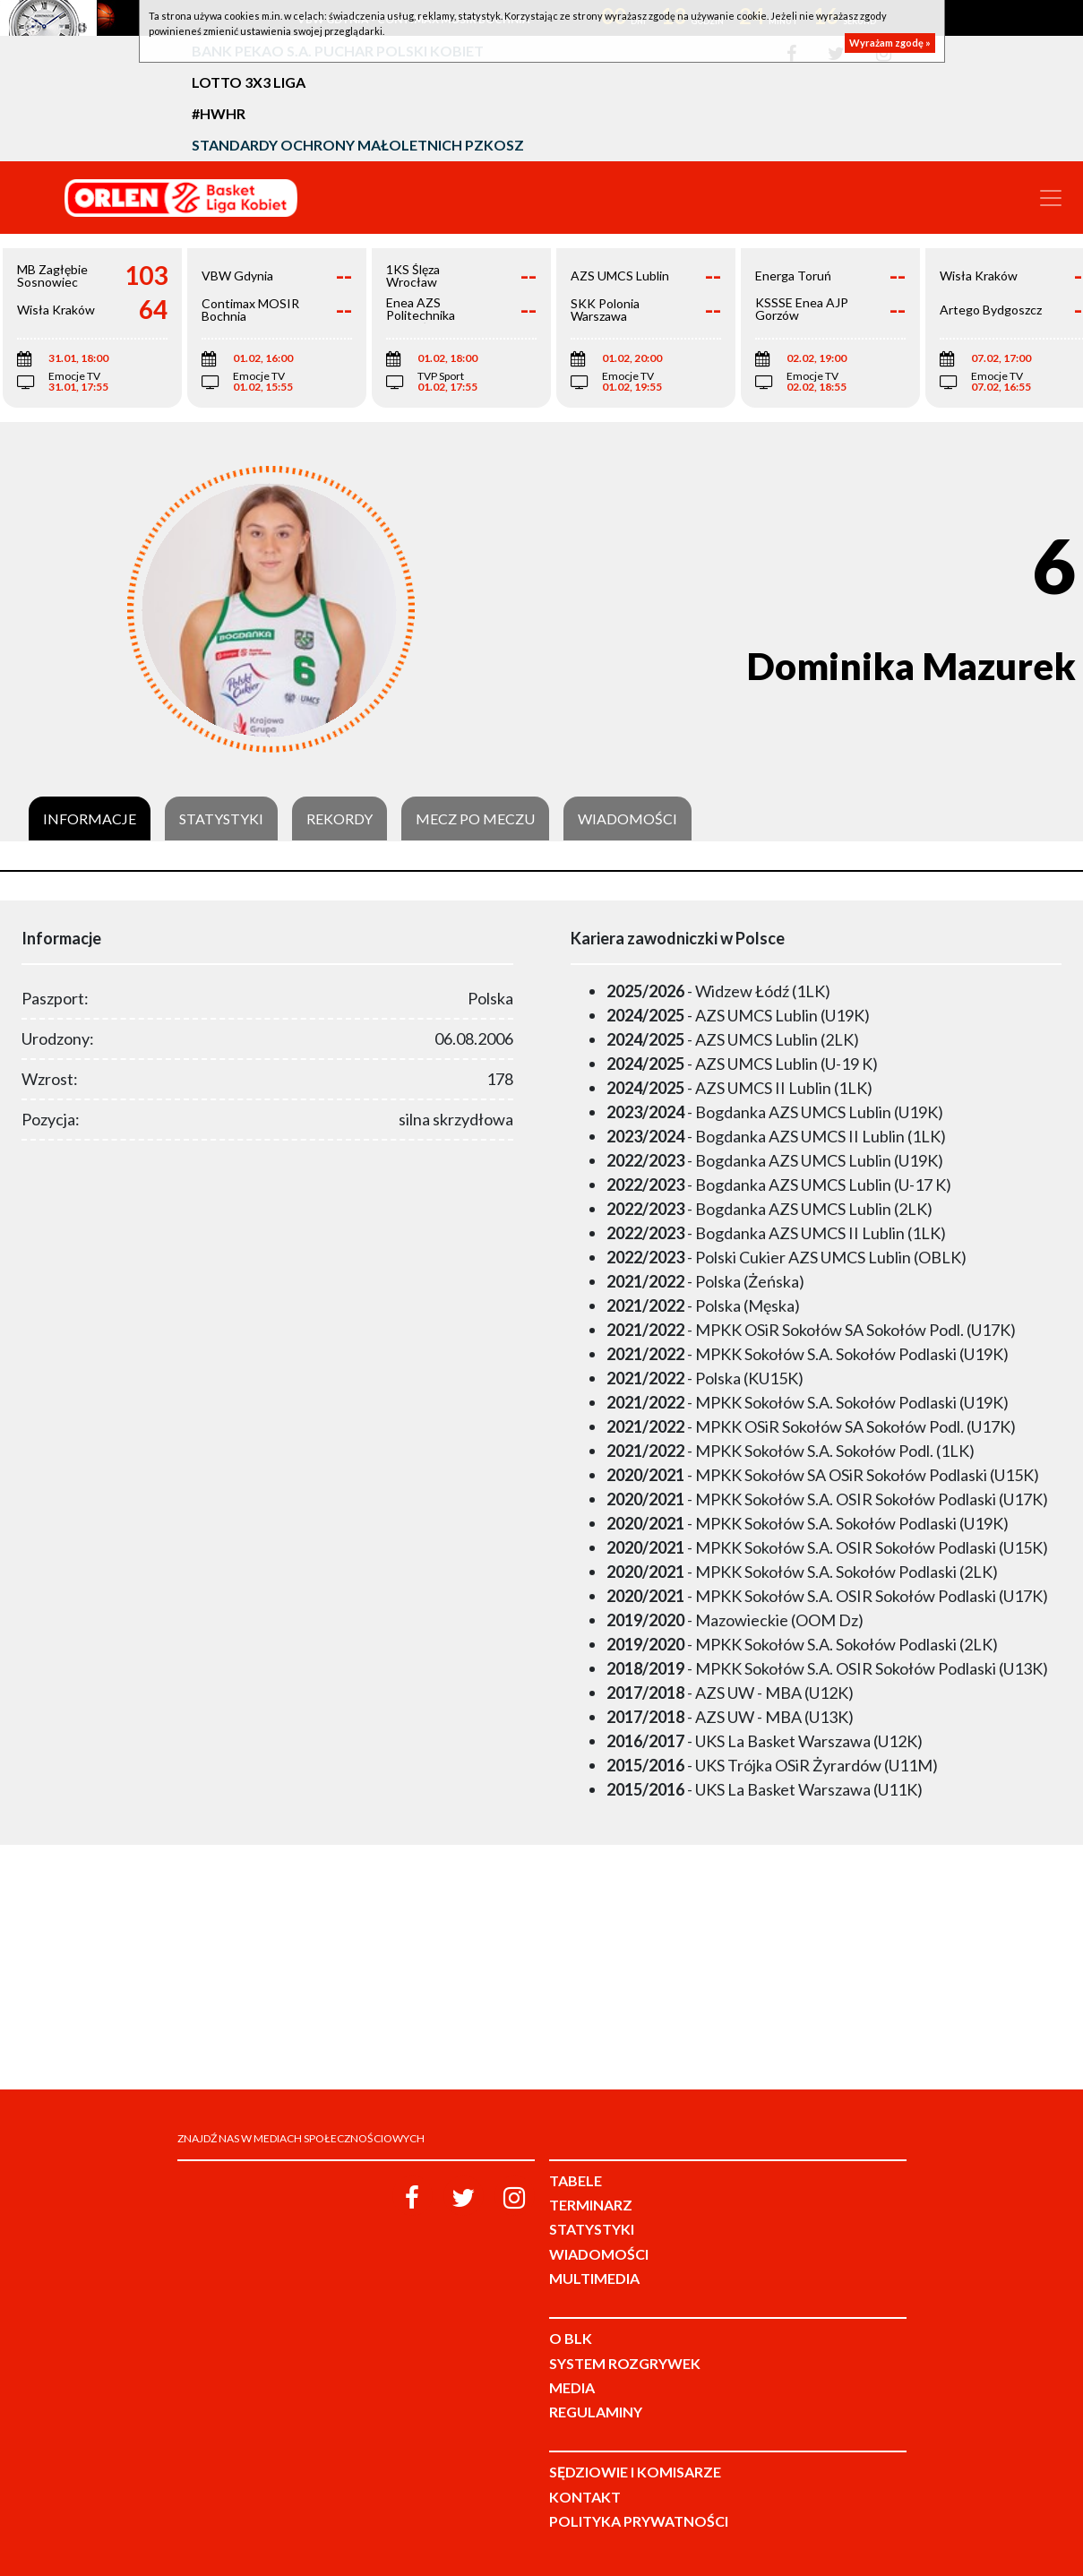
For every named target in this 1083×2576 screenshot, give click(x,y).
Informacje (89, 819)
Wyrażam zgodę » (890, 42)
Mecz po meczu (475, 819)
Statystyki (221, 819)
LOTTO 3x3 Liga (248, 81)
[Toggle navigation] (1051, 198)
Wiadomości (627, 819)
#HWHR (218, 113)
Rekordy (339, 819)
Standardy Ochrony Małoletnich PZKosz (358, 144)
